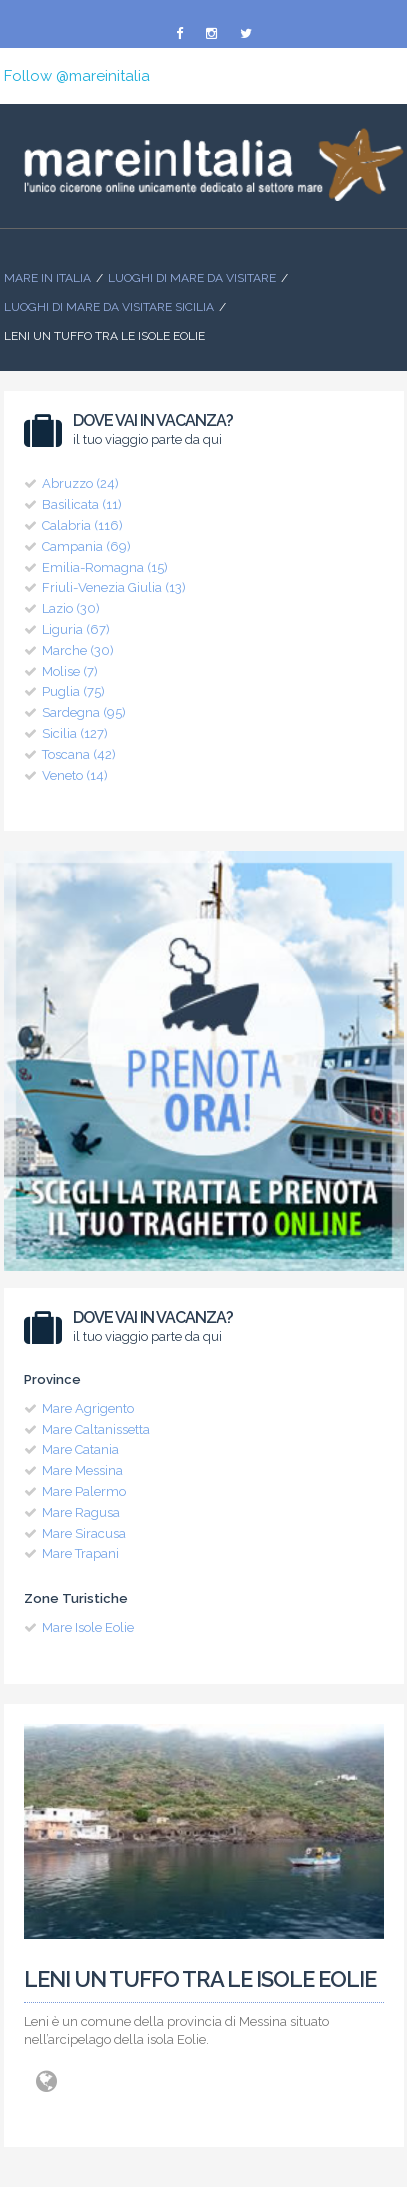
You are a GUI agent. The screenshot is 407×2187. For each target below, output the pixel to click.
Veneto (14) (75, 775)
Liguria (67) (76, 629)
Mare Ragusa (81, 1512)
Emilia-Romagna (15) (105, 567)
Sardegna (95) (84, 712)
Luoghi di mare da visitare (192, 278)
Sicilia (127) (75, 733)
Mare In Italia (47, 278)
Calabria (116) (82, 525)
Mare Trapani (80, 1553)
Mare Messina (82, 1470)
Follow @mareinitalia (77, 76)
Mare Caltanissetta (96, 1429)
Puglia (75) (73, 691)
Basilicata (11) (82, 504)
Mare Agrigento (88, 1408)
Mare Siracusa (84, 1533)
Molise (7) (70, 671)
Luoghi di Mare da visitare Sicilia (109, 307)
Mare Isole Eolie (88, 1627)
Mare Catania (80, 1449)
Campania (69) (86, 546)
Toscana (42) (79, 754)
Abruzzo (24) (80, 483)
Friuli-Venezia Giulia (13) (114, 587)
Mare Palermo (84, 1491)
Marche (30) (78, 650)
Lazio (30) (71, 608)
